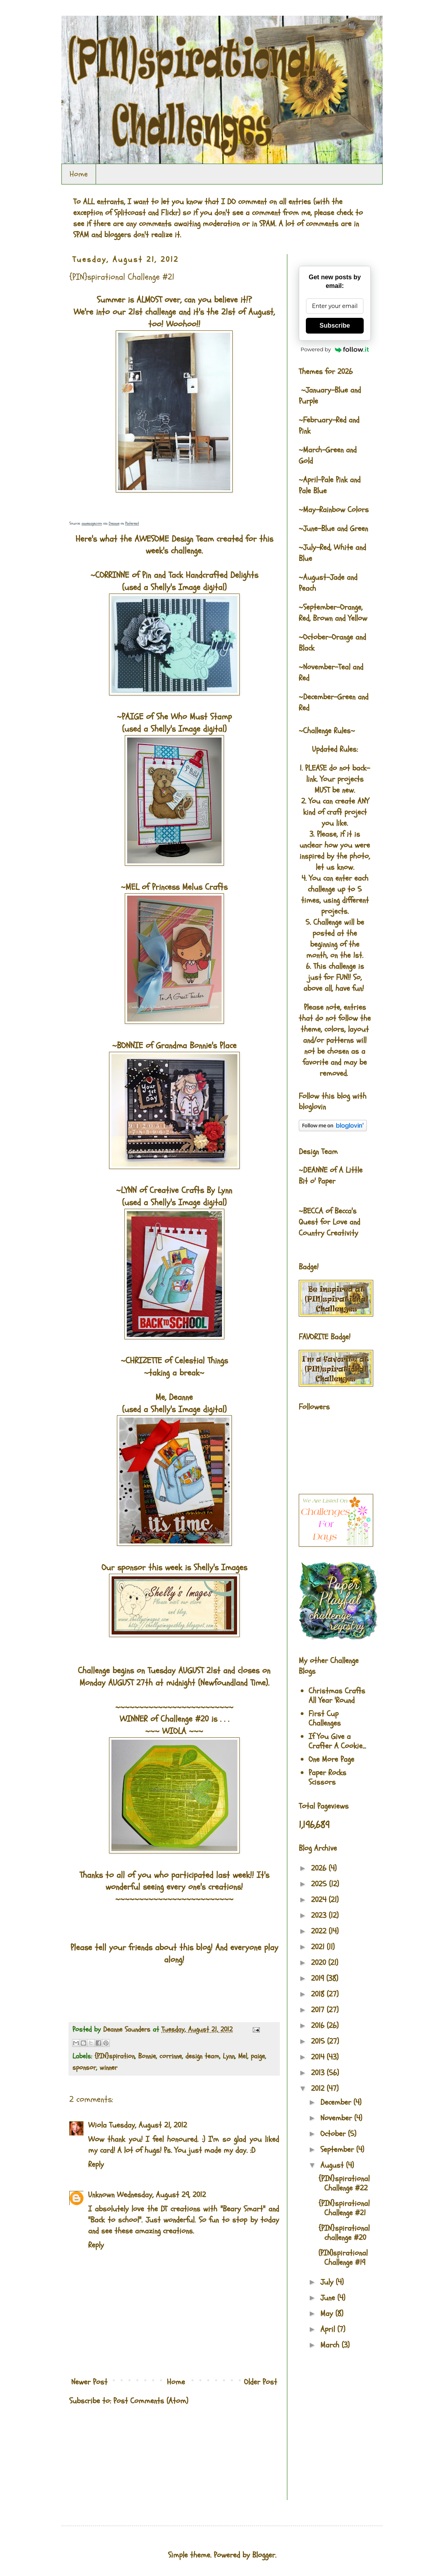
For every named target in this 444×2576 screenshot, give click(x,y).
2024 (320, 1899)
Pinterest (132, 523)
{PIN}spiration (114, 2056)
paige (258, 2056)
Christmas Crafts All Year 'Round (337, 1695)
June (328, 2297)
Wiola (97, 2125)
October (334, 2133)
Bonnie (147, 2056)
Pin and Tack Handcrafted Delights (200, 575)
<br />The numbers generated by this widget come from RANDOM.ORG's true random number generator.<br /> (100, 2457)
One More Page (331, 1759)
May (327, 2313)
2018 (319, 1994)
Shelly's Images (220, 1567)
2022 (320, 1931)
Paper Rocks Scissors (327, 1777)
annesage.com (91, 523)
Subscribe (335, 325)
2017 (319, 2009)
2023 (320, 1915)
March (331, 2345)
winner (108, 2068)
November (337, 2118)
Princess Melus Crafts (190, 887)
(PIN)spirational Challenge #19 (343, 2258)
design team (202, 2056)
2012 (319, 2088)
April (328, 2329)
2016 (319, 2025)
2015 (319, 2041)
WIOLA (174, 1731)
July (328, 2282)
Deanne (114, 523)
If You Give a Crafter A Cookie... (337, 1741)
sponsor (84, 2068)
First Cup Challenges (325, 1718)
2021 (319, 1947)
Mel (242, 2056)
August (333, 2165)
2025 (320, 1884)
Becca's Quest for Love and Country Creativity (329, 1222)
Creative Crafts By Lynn (191, 1190)
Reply (96, 2164)
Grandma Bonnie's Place (196, 1045)
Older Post (260, 2382)
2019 (318, 1978)
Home (79, 174)
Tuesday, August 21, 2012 (148, 2125)
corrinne (170, 2056)
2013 (319, 2072)
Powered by (335, 349)
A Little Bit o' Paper (331, 1175)
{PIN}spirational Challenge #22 (344, 2183)
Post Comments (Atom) (150, 2400)
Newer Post (89, 2382)
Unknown (101, 2194)
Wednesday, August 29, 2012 (161, 2194)
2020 (319, 1962)
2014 (319, 2057)
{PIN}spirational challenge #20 (344, 2233)
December (336, 2102)
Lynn (229, 2056)
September (338, 2149)
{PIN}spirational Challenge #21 (344, 2208)
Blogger (263, 2555)
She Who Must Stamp (194, 717)
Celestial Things (201, 1360)
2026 (320, 1868)
